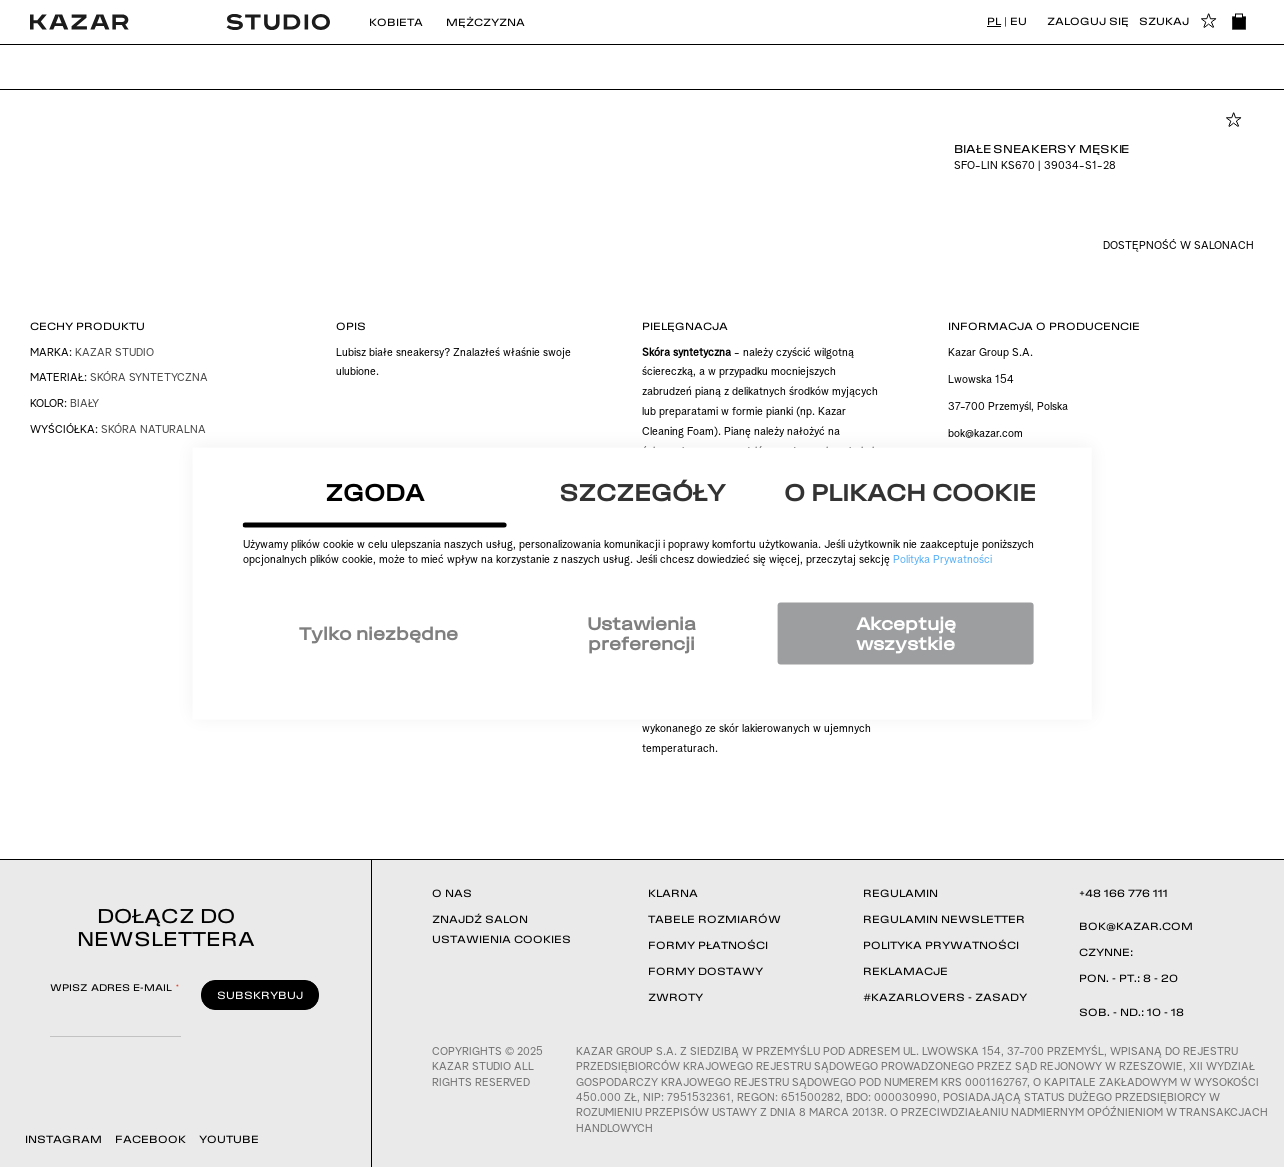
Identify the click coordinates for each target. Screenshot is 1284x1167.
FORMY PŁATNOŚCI (708, 945)
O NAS (452, 893)
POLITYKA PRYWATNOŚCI (941, 945)
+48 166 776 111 (1123, 893)
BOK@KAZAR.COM (1136, 926)
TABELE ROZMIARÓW (714, 919)
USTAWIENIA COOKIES (501, 939)
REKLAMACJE (905, 971)
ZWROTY (675, 997)
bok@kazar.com (985, 434)
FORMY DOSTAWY (705, 971)
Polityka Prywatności (942, 560)
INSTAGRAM (63, 1139)
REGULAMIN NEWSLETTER (944, 919)
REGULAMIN (900, 893)
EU (1018, 21)
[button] (1209, 22)
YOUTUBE (229, 1139)
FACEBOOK (150, 1139)
